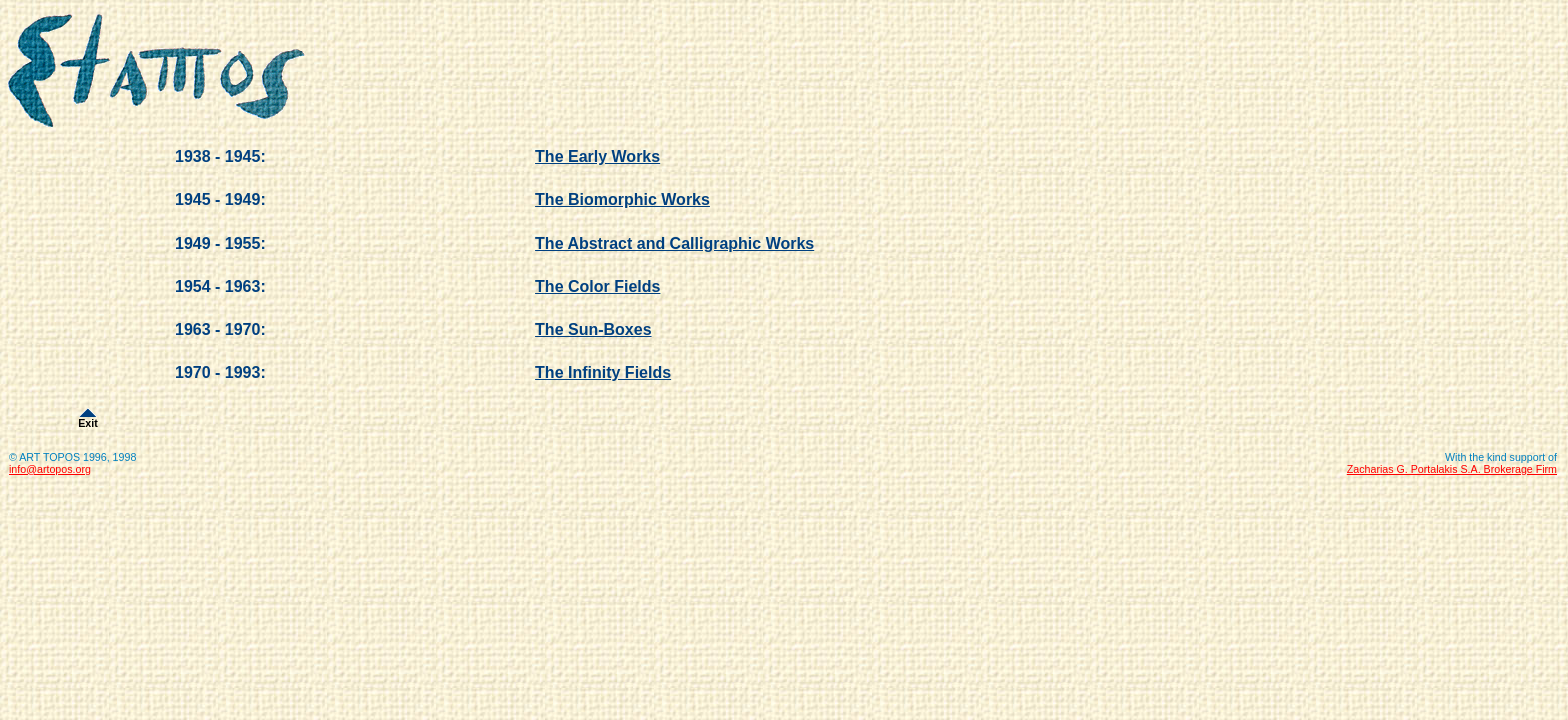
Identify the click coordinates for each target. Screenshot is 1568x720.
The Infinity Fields (603, 372)
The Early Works (597, 156)
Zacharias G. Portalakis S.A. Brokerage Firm (1452, 469)
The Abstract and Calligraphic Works (674, 243)
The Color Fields (597, 286)
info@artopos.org (50, 469)
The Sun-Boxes (593, 329)
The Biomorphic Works (622, 199)
